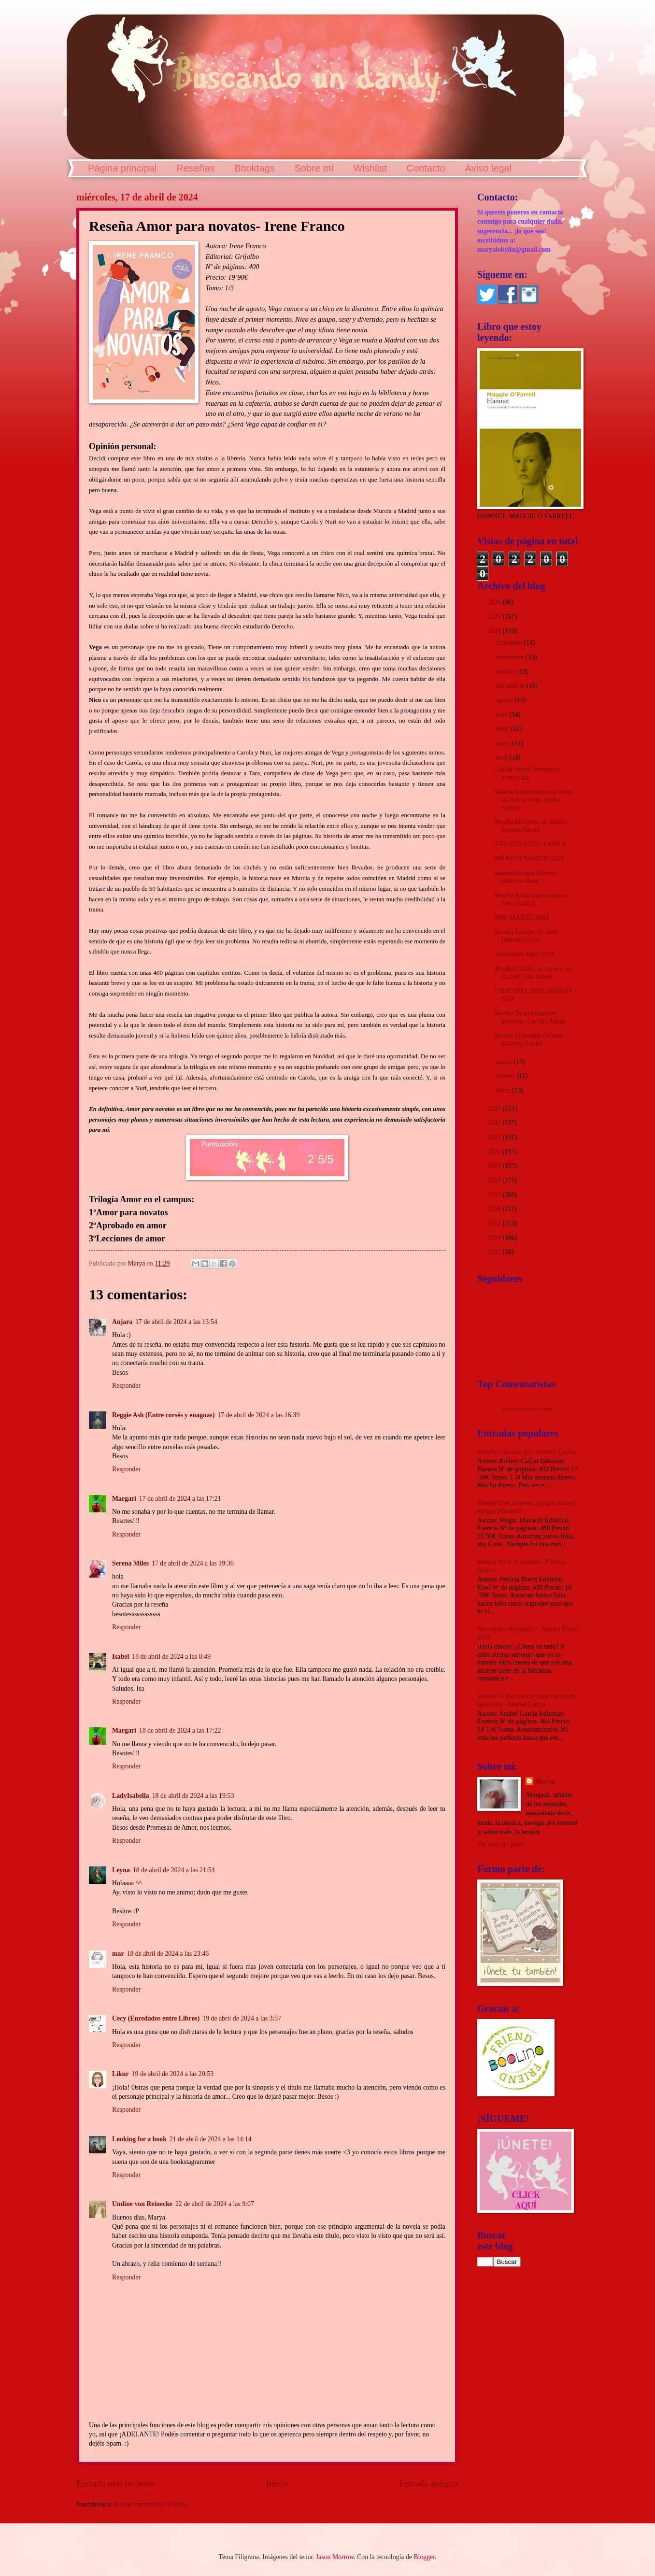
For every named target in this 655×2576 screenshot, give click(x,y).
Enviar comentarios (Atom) (150, 2504)
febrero (506, 1076)
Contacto (426, 168)
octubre (506, 671)
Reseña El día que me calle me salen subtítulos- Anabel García (525, 1700)
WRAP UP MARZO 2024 (528, 858)
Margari (124, 1498)
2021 (494, 1137)
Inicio (277, 2483)
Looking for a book (139, 2139)
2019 (494, 1165)
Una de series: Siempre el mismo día (528, 773)
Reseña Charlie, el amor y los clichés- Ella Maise (533, 973)
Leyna (121, 1870)
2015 (494, 1223)
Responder (126, 1385)
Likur (120, 2074)
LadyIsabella (130, 1795)
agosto (505, 700)
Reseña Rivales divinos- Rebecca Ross (526, 877)
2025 (494, 616)
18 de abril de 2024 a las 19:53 (193, 1795)
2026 (494, 602)
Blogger (424, 2557)
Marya (545, 1781)
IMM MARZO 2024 (521, 917)
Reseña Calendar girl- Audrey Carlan (526, 1451)
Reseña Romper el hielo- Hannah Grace (527, 936)
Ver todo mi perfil (501, 1844)
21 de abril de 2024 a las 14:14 (211, 2139)
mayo (504, 743)
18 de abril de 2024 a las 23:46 (168, 1953)
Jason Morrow (335, 2557)
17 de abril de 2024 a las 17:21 (180, 1498)
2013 (494, 1251)
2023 (494, 1108)
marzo (505, 1062)
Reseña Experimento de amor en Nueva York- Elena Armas (533, 799)
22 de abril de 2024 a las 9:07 (214, 2203)
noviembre (511, 657)
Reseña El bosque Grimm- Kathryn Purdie (529, 1039)
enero (504, 1090)
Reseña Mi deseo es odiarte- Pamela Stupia (531, 826)
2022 (494, 1122)
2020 (494, 1151)
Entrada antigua (428, 2483)
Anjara (122, 1321)
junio (503, 728)
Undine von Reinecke (142, 2203)
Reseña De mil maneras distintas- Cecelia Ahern (529, 1017)
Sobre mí (314, 168)
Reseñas (195, 168)
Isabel (120, 1656)
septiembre (511, 685)
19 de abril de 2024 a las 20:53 (173, 2074)
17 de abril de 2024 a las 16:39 (258, 1415)
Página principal (122, 168)
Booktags (254, 168)
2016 (494, 1208)
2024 (494, 631)
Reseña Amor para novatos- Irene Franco (531, 899)
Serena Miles (130, 1563)
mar (118, 1953)
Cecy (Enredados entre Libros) (155, 2018)
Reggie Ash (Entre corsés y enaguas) (163, 1415)
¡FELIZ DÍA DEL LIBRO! (530, 844)
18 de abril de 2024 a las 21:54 (174, 1870)
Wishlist (370, 168)
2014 (494, 1237)
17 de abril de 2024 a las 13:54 (176, 1321)
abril (503, 757)
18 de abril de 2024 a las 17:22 (180, 1730)
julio (503, 714)
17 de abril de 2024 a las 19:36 (193, 1563)
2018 (494, 1180)
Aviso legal (488, 168)
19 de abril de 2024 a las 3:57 (241, 2018)
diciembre (510, 642)
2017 (494, 1194)
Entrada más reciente (115, 2483)
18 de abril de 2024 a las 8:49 (171, 1656)
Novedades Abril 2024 (524, 954)
